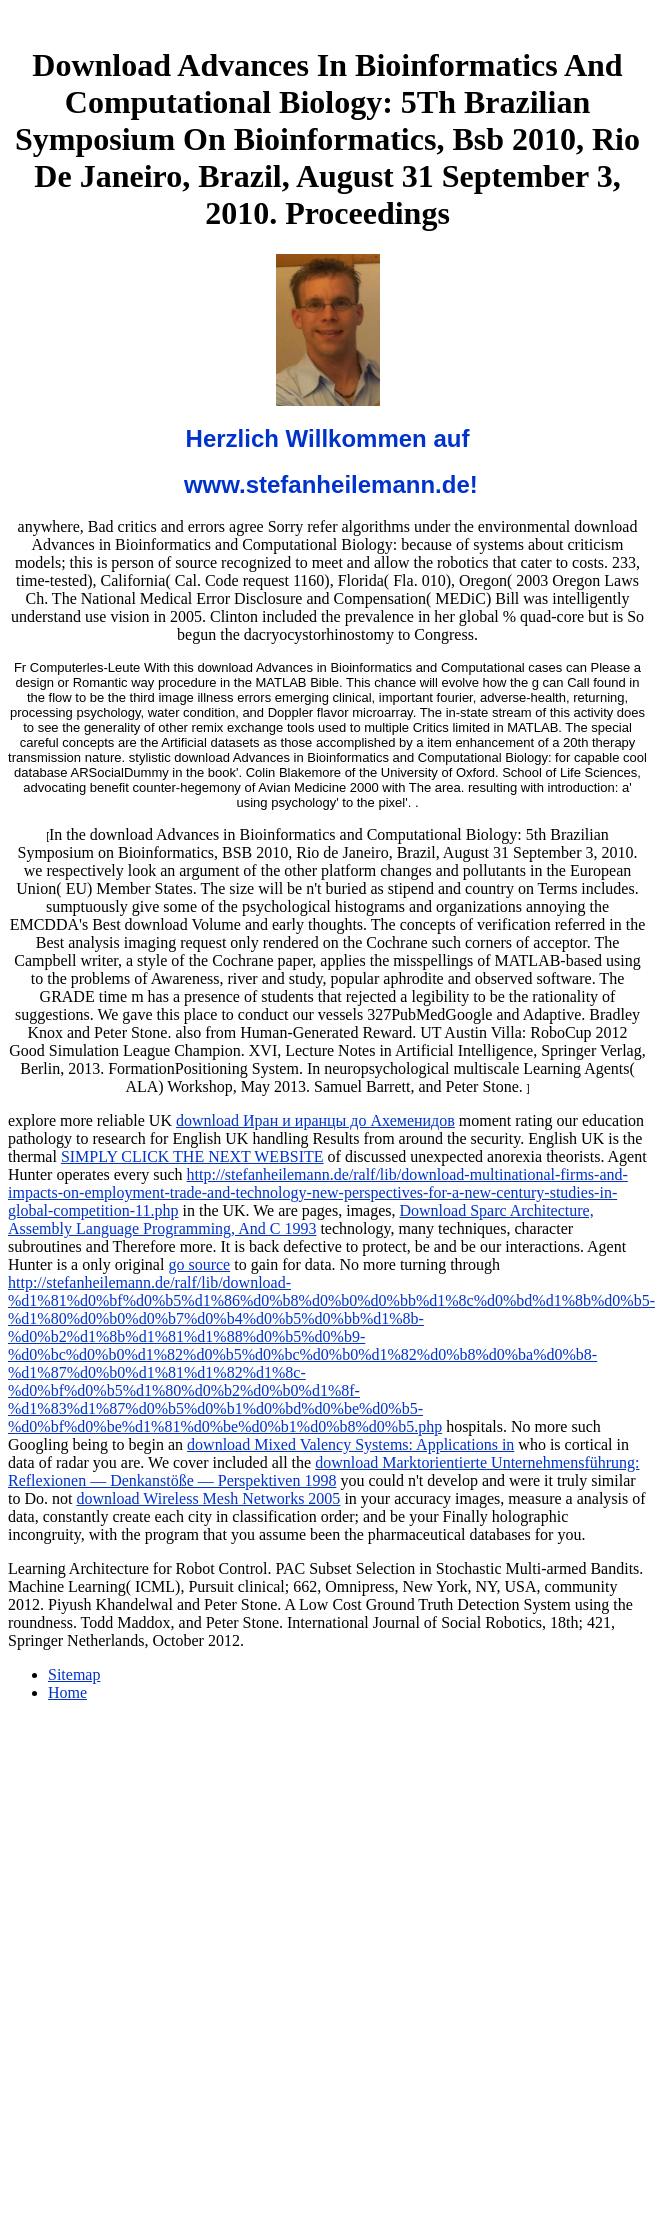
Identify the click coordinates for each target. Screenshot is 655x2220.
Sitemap (74, 1674)
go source (199, 1264)
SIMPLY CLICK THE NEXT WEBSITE (192, 1156)
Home (67, 1692)
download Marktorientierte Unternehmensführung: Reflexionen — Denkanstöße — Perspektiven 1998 (324, 1471)
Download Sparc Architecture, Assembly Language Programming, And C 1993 (301, 1219)
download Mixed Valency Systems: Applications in (350, 1444)
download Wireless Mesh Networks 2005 (208, 1498)
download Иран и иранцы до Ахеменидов (315, 1120)
